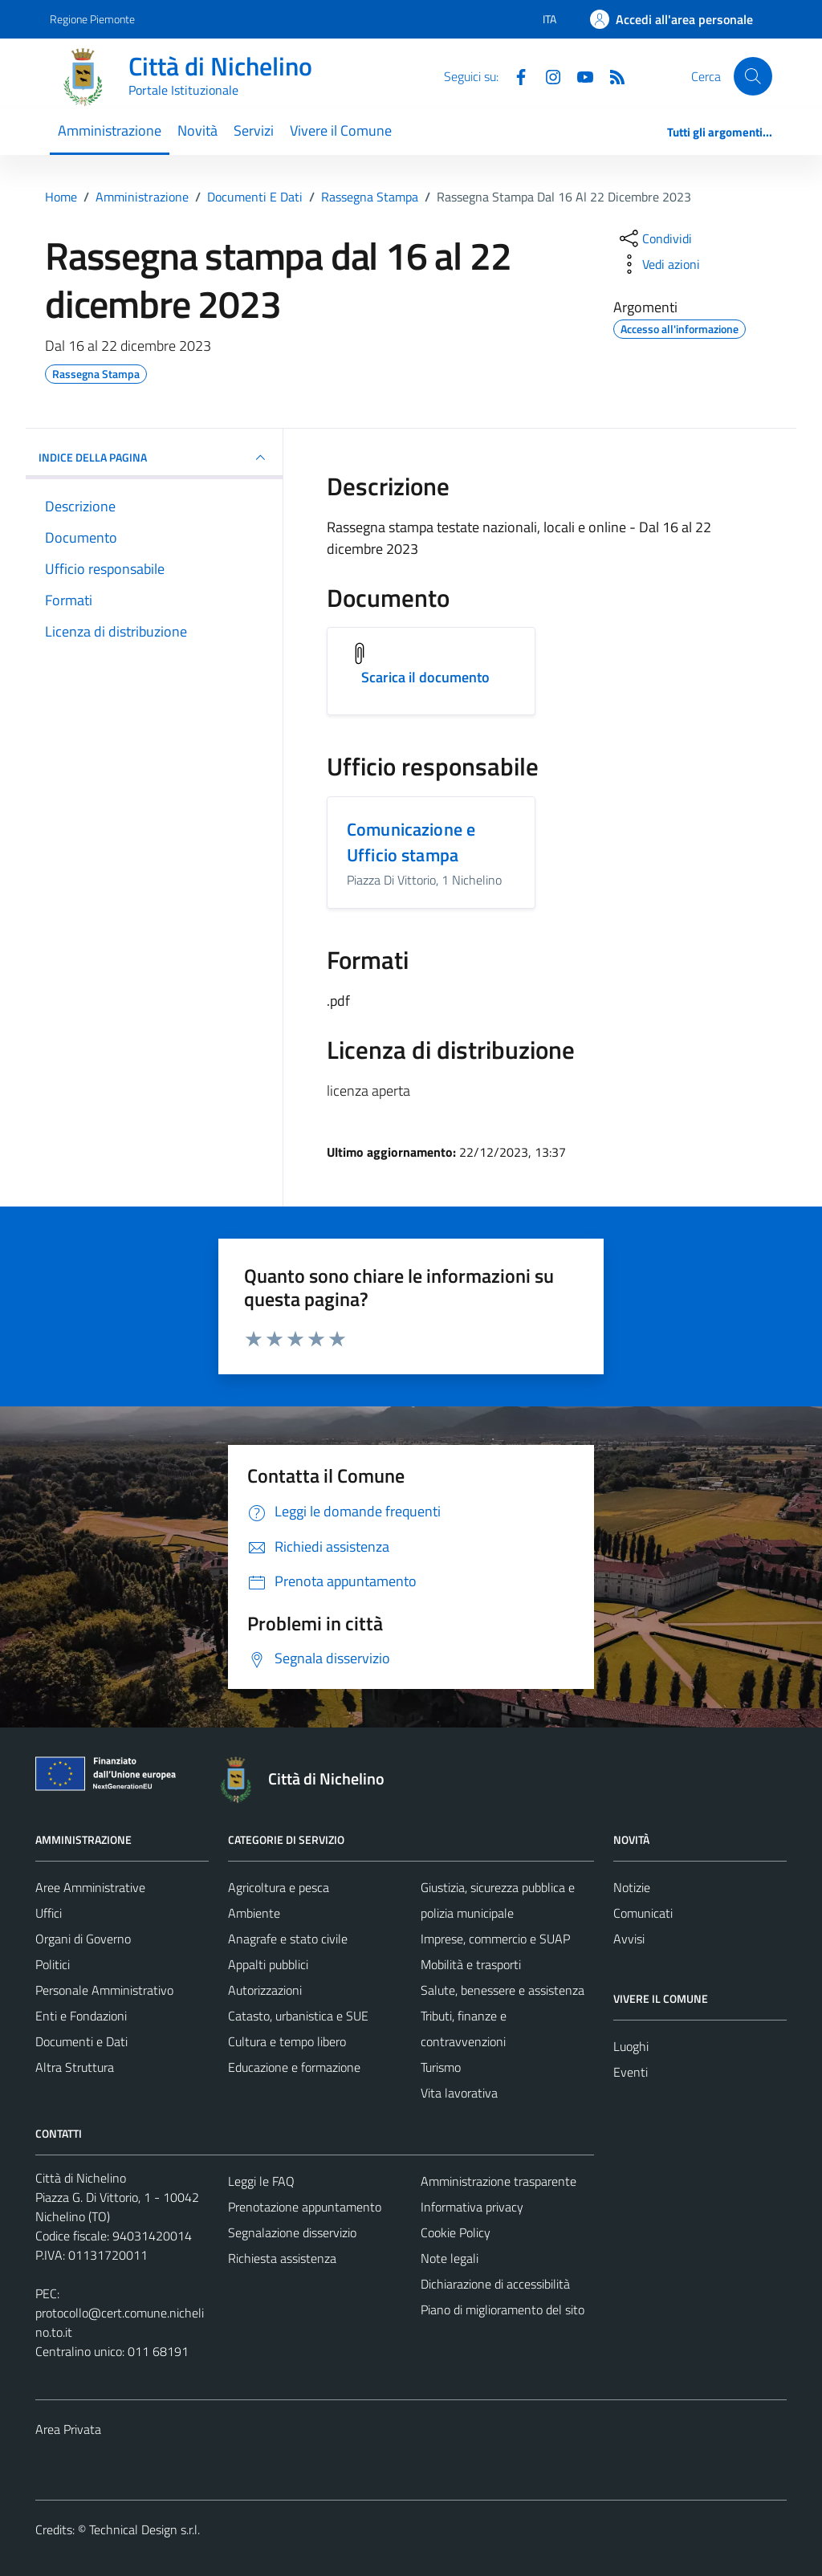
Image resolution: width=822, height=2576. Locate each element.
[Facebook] (514, 75)
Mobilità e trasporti (471, 1964)
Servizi (254, 130)
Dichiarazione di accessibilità (495, 2283)
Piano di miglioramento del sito (502, 2309)
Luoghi (631, 2046)
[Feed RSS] (611, 75)
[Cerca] (753, 76)
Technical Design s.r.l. (144, 2529)
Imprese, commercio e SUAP (495, 1938)
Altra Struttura (74, 2067)
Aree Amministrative (90, 1887)
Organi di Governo (83, 1938)
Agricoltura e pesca (278, 1887)
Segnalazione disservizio (292, 2232)
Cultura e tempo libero (287, 2041)
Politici (52, 1964)
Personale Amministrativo (104, 1990)
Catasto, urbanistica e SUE (298, 2015)
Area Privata (68, 2429)
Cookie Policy (455, 2232)
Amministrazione (109, 130)
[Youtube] (579, 75)
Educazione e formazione (294, 2067)
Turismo (441, 2067)
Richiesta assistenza (282, 2258)
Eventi (630, 2072)
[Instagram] (547, 75)
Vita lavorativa (459, 2092)
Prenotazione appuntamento (304, 2206)
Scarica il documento (425, 677)
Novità (197, 130)
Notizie (631, 1887)
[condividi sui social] (654, 238)
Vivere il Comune (341, 130)
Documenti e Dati (81, 2041)
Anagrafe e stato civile (288, 1938)
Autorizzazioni (265, 1990)
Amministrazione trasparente (498, 2181)
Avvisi (629, 1938)
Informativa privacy (472, 2206)
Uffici (48, 1913)
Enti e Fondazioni (81, 2015)
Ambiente (254, 1913)
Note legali (449, 2258)
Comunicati (643, 1913)
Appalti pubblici (268, 1964)
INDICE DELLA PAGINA (154, 457)
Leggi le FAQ (261, 2181)
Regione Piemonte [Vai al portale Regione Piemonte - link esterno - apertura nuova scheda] (92, 18)
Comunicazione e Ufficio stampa (411, 842)
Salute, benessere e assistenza (502, 1990)
